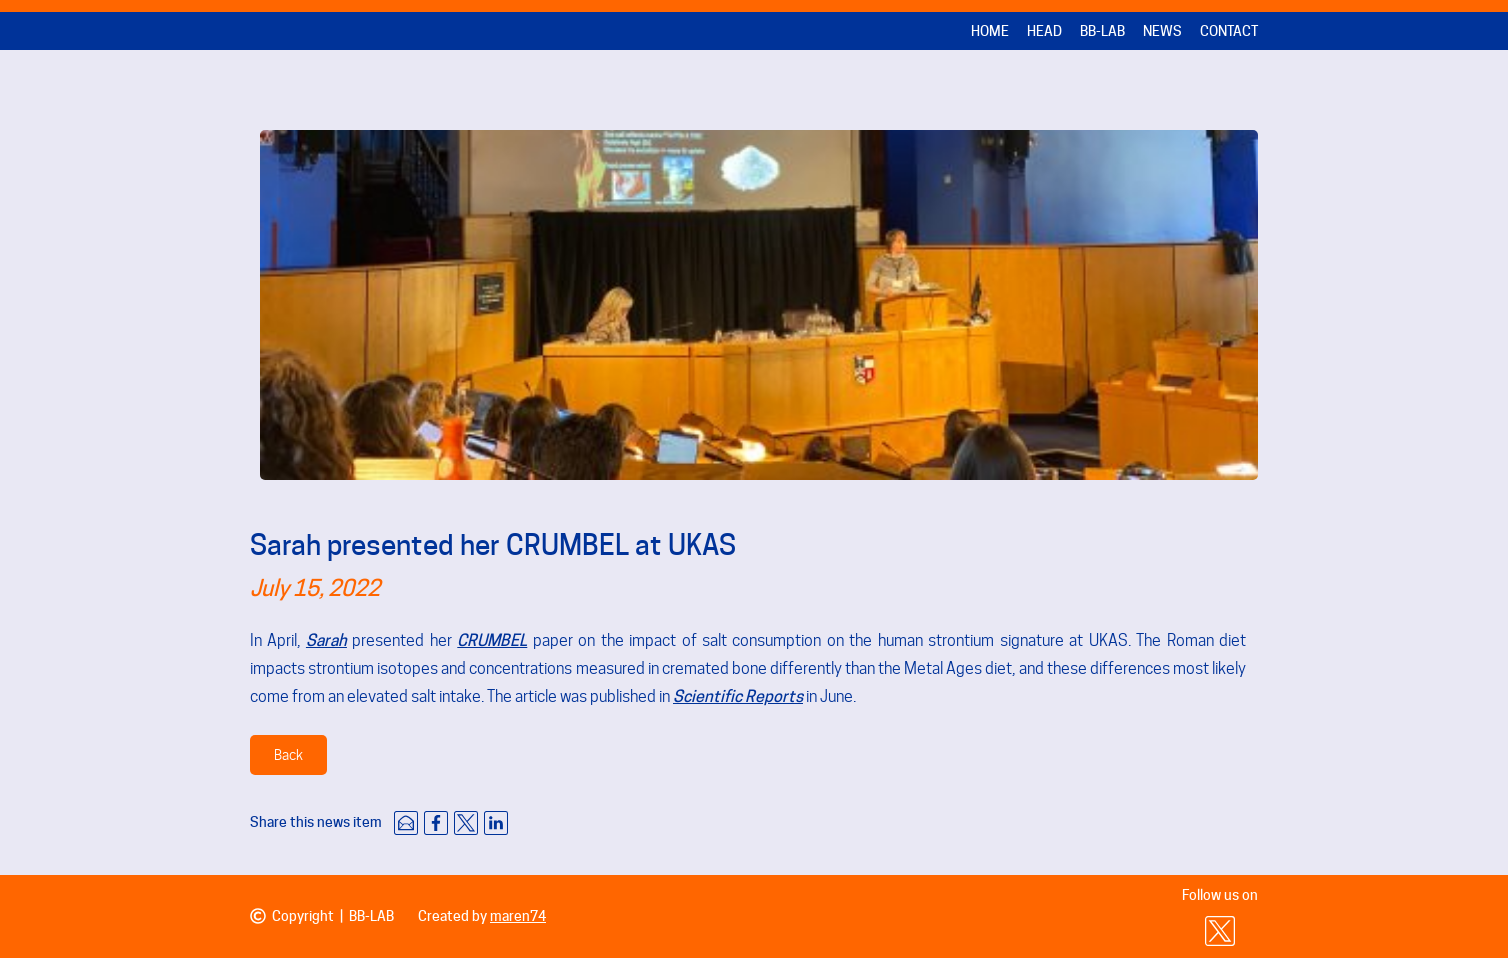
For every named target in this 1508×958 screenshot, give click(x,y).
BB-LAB (1102, 31)
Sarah (326, 640)
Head (1044, 31)
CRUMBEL (492, 640)
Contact (1229, 31)
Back (288, 755)
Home (990, 31)
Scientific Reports (738, 696)
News (1162, 31)
